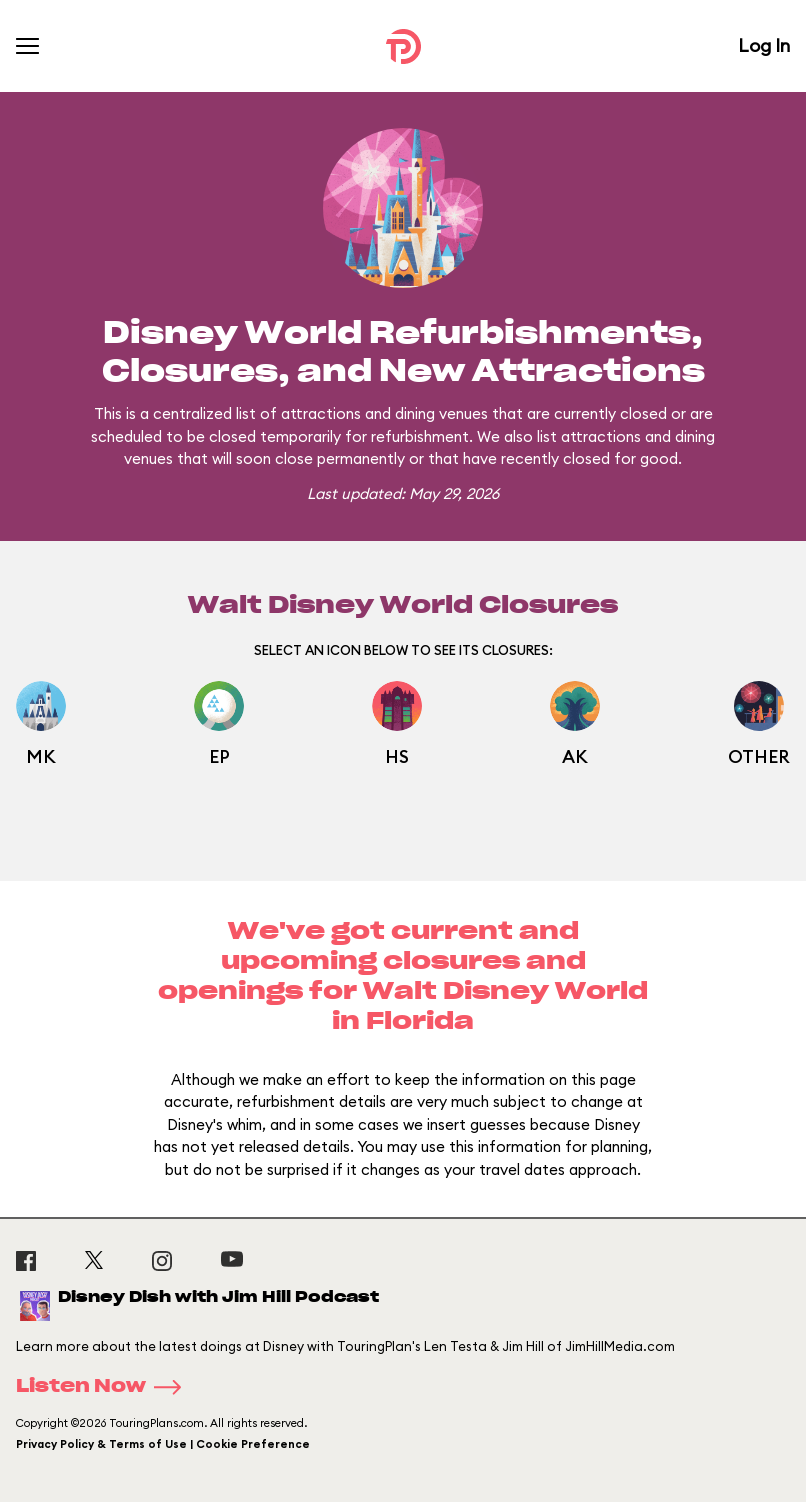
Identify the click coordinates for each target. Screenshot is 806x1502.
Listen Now (105, 1387)
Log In (764, 45)
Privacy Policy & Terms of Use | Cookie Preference (163, 1444)
